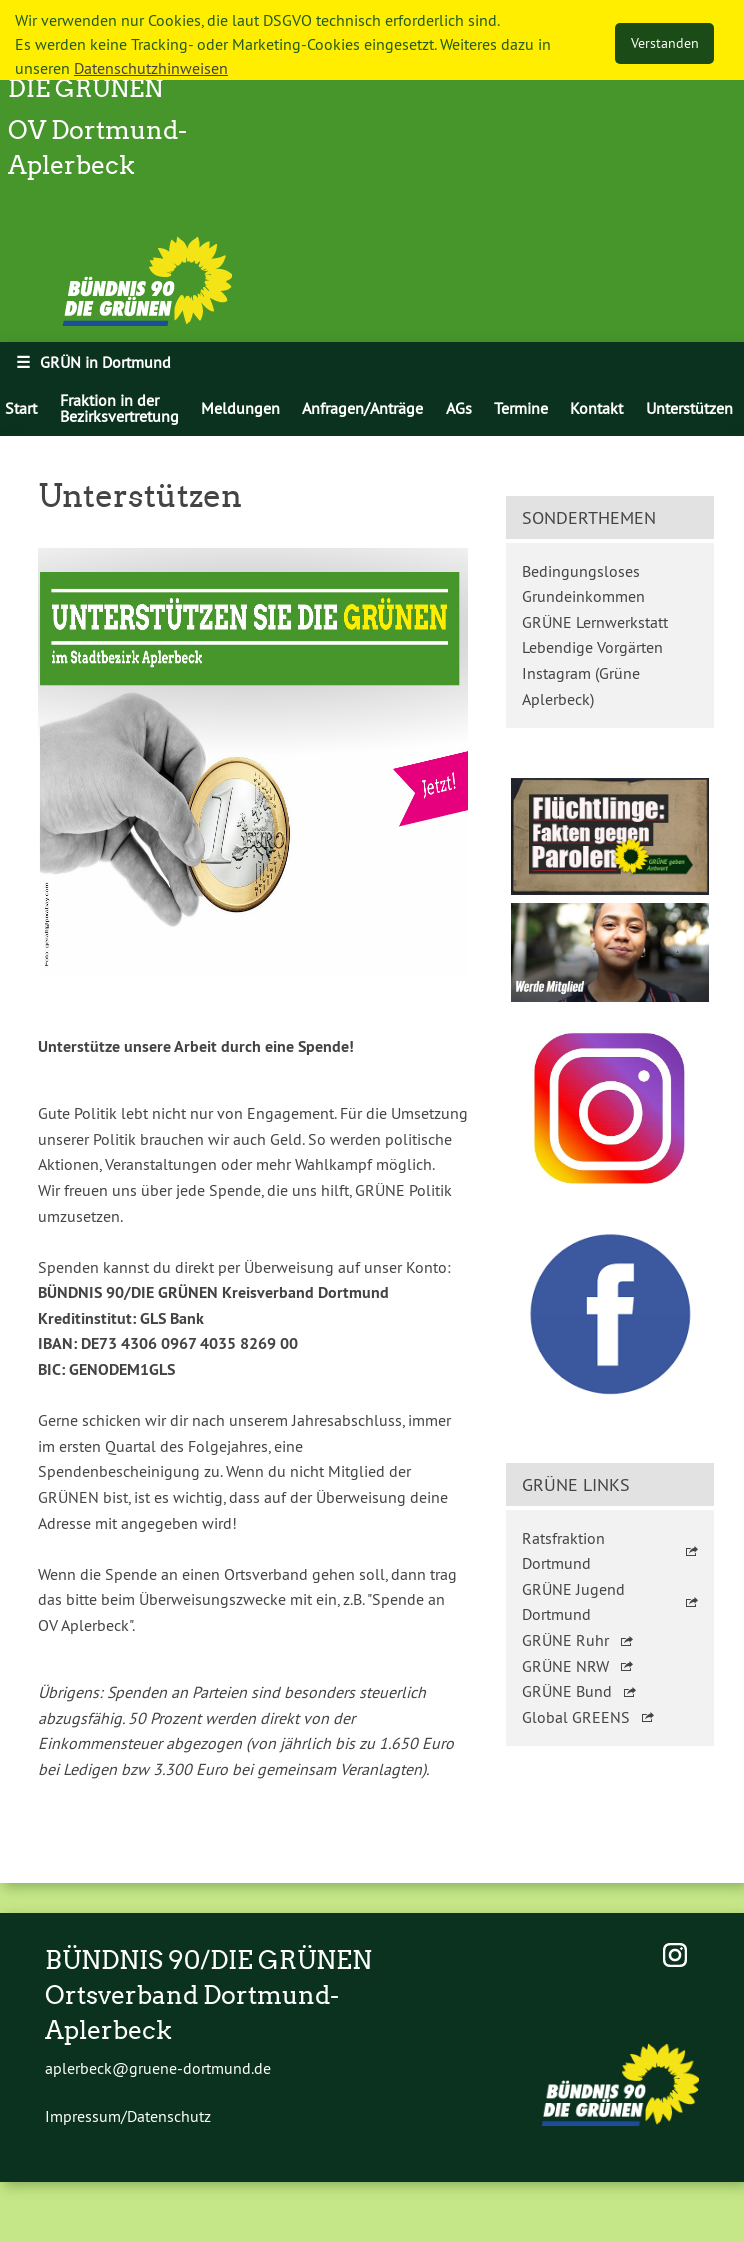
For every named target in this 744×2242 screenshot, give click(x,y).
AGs (459, 408)
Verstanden (665, 43)
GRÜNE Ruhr (565, 1640)
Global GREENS (576, 1717)
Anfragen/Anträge (362, 408)
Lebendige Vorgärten (592, 647)
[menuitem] (118, 408)
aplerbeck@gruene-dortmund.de (158, 2068)
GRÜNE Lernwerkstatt (595, 622)
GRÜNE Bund (567, 1691)
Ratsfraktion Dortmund (563, 1551)
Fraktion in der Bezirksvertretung (119, 408)
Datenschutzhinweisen (151, 68)
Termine (521, 408)
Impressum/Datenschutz (128, 2116)
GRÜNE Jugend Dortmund (573, 1602)
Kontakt (596, 408)
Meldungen (240, 408)
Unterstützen (689, 408)
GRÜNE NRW (565, 1666)
